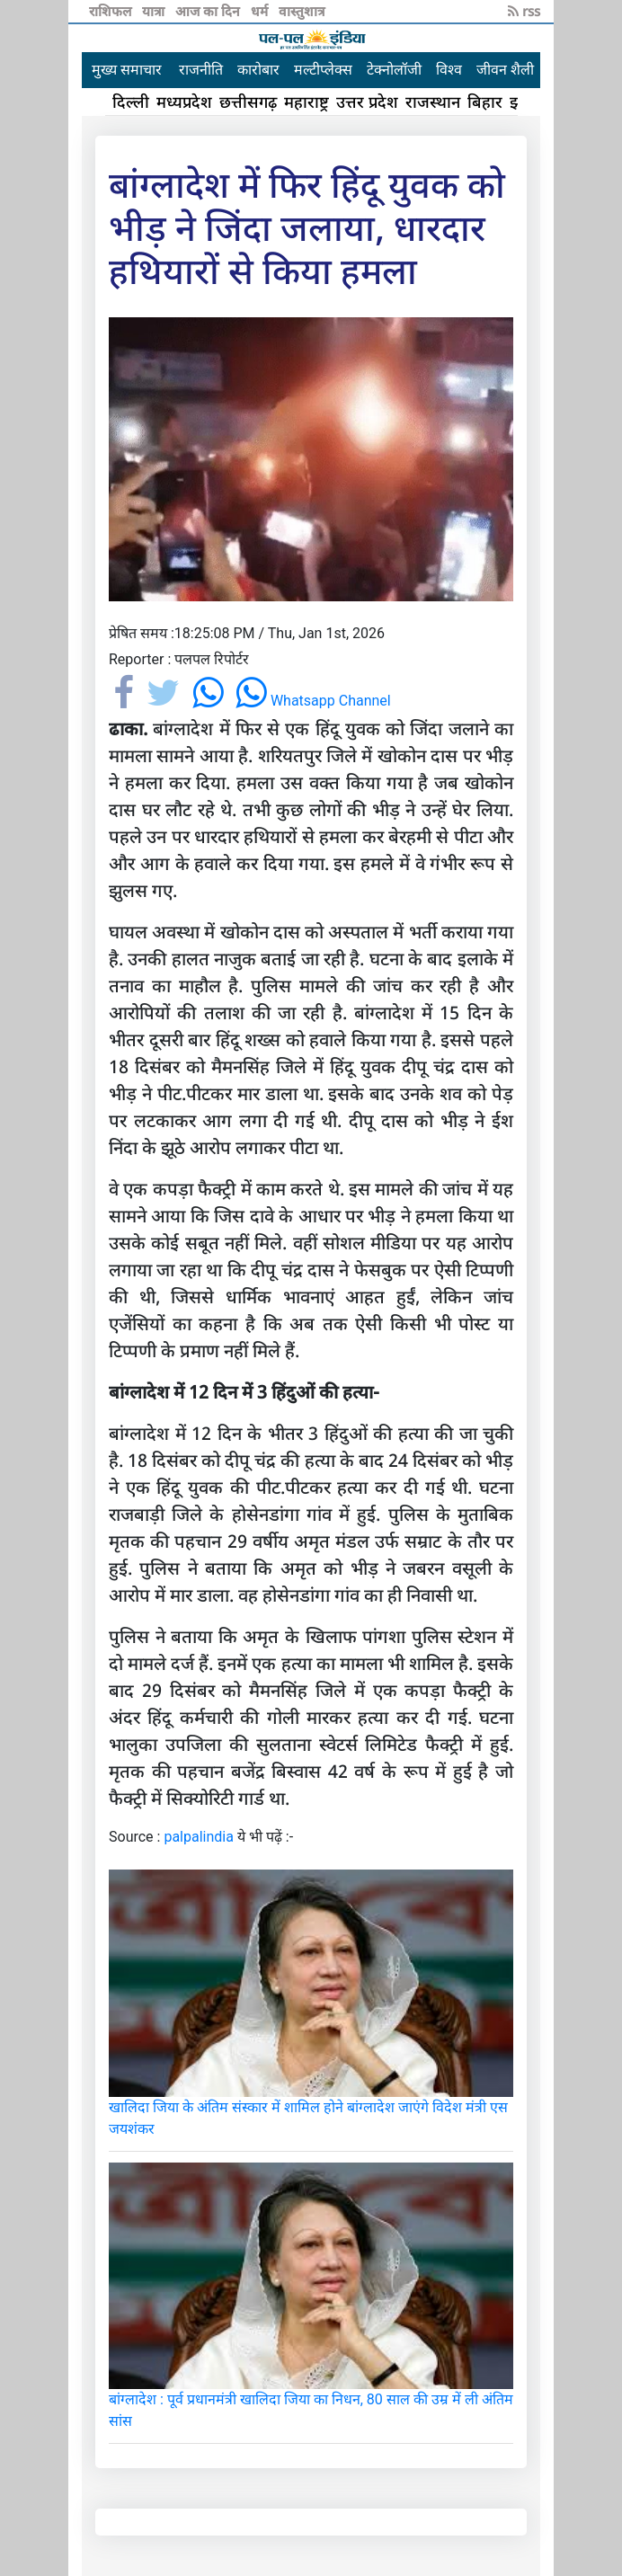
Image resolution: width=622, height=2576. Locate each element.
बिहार (484, 101)
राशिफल (112, 11)
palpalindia (199, 1836)
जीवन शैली (505, 69)
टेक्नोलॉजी (394, 69)
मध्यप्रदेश (184, 101)
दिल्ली (130, 101)
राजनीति (201, 69)
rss (524, 11)
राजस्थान (432, 101)
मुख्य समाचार (127, 69)
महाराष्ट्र (306, 101)
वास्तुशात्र (301, 11)
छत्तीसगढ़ (248, 101)
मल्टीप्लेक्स (323, 69)
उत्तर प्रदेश (367, 101)
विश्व (449, 69)
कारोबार (258, 69)
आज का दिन (209, 11)
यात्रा (155, 11)
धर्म (261, 11)
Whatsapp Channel (313, 700)
